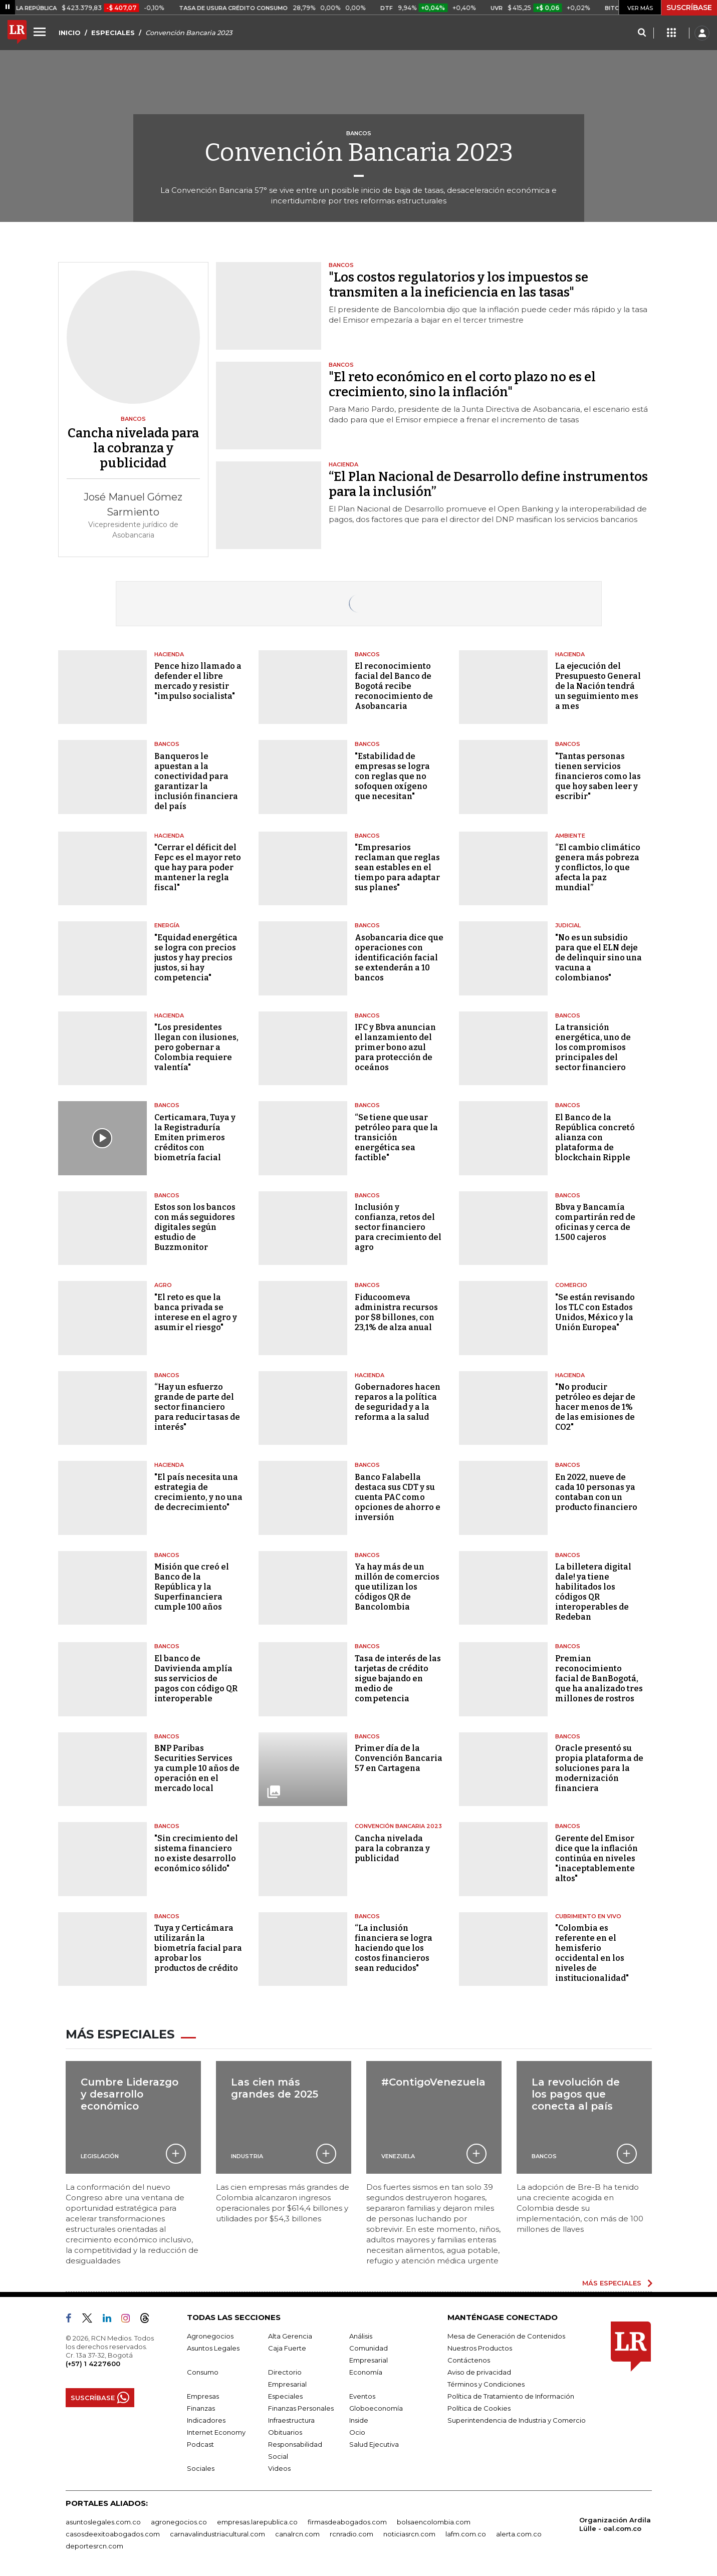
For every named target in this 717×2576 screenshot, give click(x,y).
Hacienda (169, 654)
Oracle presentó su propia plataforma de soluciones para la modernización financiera (599, 1768)
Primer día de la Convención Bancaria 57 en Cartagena (398, 1758)
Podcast (200, 2444)
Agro (163, 1285)
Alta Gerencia (290, 2336)
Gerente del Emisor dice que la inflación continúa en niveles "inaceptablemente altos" (596, 1858)
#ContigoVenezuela (433, 2082)
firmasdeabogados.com (347, 2522)
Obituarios (285, 2432)
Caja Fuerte (287, 2348)
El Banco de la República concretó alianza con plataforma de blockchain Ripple (595, 1137)
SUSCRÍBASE (689, 7)
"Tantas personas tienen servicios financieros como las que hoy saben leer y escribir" (598, 776)
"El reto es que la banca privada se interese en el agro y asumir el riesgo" (195, 1312)
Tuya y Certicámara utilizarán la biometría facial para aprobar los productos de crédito (198, 1948)
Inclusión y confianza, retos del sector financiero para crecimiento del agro (398, 1227)
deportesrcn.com (94, 2546)
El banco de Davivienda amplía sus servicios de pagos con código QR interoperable (195, 1678)
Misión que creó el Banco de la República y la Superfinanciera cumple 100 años (191, 1587)
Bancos (367, 654)
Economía (365, 2372)
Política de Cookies (479, 2408)
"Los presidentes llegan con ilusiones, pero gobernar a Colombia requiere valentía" (196, 1047)
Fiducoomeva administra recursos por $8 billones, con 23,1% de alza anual (396, 1312)
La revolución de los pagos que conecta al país (576, 2094)
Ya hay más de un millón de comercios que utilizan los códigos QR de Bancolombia (397, 1587)
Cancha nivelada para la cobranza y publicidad (392, 1848)
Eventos (362, 2396)
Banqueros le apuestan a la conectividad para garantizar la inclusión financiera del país (196, 781)
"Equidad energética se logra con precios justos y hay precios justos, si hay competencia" (195, 957)
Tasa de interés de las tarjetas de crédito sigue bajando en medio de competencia (398, 1678)
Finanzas (201, 2408)
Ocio (357, 2432)
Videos (279, 2468)
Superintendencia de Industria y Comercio (516, 2420)
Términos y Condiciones (486, 2384)
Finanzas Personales (301, 2408)
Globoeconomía (376, 2408)
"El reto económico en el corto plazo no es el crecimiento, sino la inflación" (462, 385)
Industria (247, 2156)
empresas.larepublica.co (257, 2522)
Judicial (568, 925)
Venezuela (398, 2156)
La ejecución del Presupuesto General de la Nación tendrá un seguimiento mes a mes (598, 686)
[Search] (641, 33)
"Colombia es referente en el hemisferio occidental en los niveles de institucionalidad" (592, 1953)
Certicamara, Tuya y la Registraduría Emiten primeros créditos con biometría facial (194, 1137)
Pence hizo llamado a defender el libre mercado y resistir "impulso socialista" (198, 681)
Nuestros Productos (479, 2348)
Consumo (202, 2372)
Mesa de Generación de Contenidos (506, 2336)
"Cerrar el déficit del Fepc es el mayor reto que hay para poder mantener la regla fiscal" (197, 867)
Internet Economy (216, 2432)
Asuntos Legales (213, 2348)
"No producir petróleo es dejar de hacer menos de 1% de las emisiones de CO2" (595, 1407)
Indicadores (206, 2420)
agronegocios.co (179, 2522)
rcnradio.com (351, 2534)
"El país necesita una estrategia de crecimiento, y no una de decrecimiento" (198, 1492)
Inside (358, 2420)
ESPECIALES (113, 33)
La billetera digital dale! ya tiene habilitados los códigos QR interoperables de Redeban (593, 1592)
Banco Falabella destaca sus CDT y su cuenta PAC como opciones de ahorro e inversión (397, 1497)
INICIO (70, 33)
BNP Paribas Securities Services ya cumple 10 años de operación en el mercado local (197, 1768)
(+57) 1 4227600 (93, 2364)
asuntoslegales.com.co (103, 2522)
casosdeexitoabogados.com (113, 2534)
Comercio (571, 1285)
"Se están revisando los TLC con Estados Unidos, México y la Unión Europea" (595, 1312)
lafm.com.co (465, 2534)
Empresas (203, 2396)
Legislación (100, 2156)
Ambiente (570, 835)
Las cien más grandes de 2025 (274, 2088)
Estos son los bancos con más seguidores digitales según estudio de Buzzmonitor (194, 1227)
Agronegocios (210, 2336)
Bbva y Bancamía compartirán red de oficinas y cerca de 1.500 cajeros (595, 1222)
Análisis (360, 2336)
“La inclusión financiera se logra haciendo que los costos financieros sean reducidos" (393, 1948)
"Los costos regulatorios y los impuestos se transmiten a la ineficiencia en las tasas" (458, 285)
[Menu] (41, 31)
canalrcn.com (297, 2534)
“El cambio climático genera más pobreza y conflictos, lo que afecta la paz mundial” (597, 867)
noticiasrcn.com (409, 2534)
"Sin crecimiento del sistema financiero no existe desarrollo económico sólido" (196, 1853)
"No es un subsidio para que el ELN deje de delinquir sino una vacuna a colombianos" (598, 957)
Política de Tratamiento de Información (510, 2396)
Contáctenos (468, 2360)
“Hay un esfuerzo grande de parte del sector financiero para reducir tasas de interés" (197, 1407)
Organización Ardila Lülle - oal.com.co (615, 2524)
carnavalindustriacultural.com (217, 2534)
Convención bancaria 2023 (398, 1826)
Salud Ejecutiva (374, 2444)
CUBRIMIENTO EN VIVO (588, 1916)
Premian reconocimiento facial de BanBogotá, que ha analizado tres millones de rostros (599, 1678)
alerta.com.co (519, 2534)
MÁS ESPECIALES (611, 2283)
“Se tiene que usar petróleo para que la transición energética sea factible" (396, 1137)
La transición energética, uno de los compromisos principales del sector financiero (593, 1047)
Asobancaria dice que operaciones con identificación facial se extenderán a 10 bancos (399, 957)
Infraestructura (291, 2420)
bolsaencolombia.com (433, 2522)
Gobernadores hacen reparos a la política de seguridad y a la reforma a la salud (397, 1402)
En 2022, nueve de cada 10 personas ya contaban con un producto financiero (596, 1492)
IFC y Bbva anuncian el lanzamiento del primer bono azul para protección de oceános (395, 1047)
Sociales (200, 2468)
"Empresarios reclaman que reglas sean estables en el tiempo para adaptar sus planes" (397, 867)
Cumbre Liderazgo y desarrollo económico (129, 2094)
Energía (166, 925)
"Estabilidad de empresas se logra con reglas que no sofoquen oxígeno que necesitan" (392, 776)
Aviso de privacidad (479, 2372)
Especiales (285, 2396)
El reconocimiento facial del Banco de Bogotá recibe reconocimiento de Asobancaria (394, 686)
